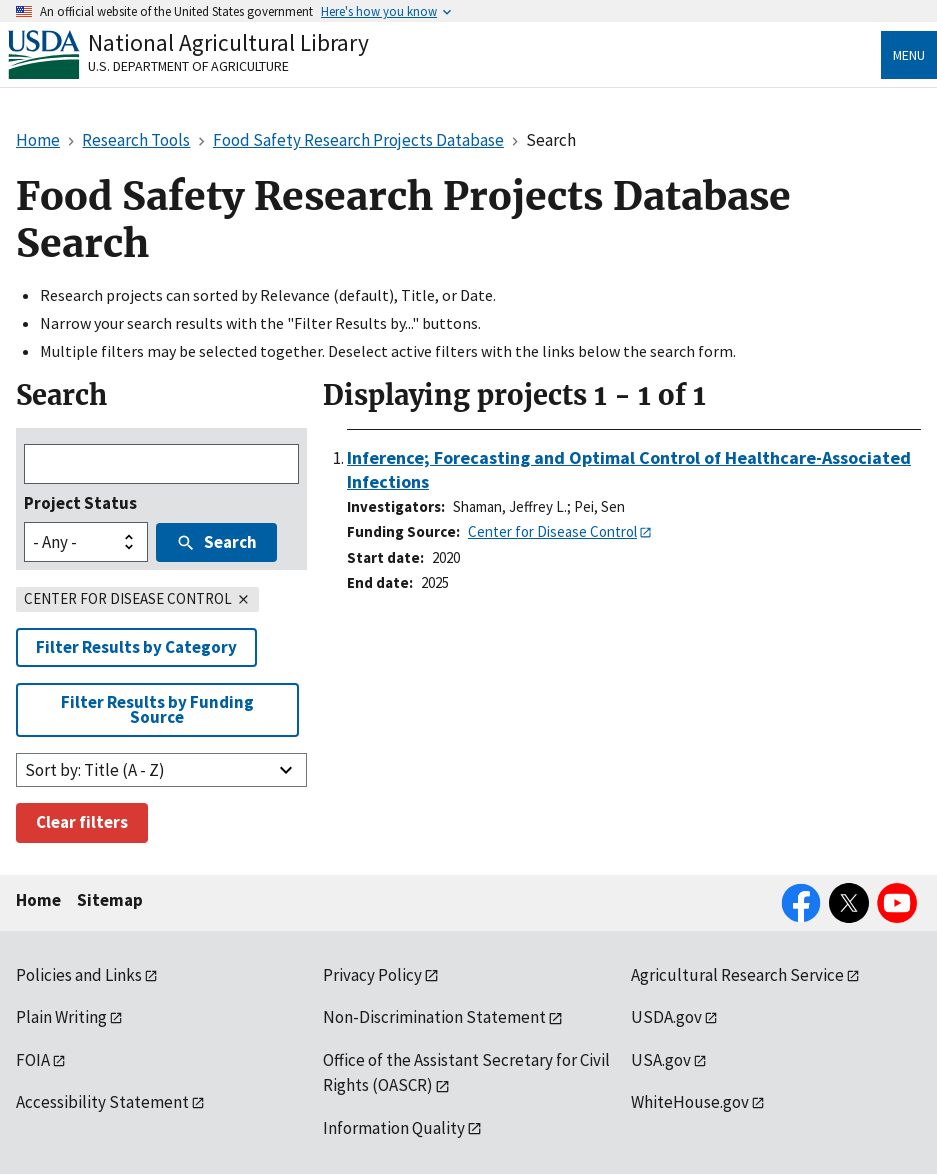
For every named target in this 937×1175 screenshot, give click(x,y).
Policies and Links (79, 975)
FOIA (33, 1060)
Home (38, 900)
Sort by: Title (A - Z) (95, 770)
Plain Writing (61, 1017)
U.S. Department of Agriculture (188, 66)
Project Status (80, 503)
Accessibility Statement (102, 1102)
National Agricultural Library (228, 42)
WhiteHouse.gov (690, 1102)
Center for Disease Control (552, 531)
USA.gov (661, 1060)
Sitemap (110, 900)
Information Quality (394, 1128)
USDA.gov (666, 1017)
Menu (909, 55)
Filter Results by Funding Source (157, 709)
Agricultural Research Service (737, 975)
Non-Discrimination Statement (434, 1017)
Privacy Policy (372, 975)
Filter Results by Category (136, 647)
